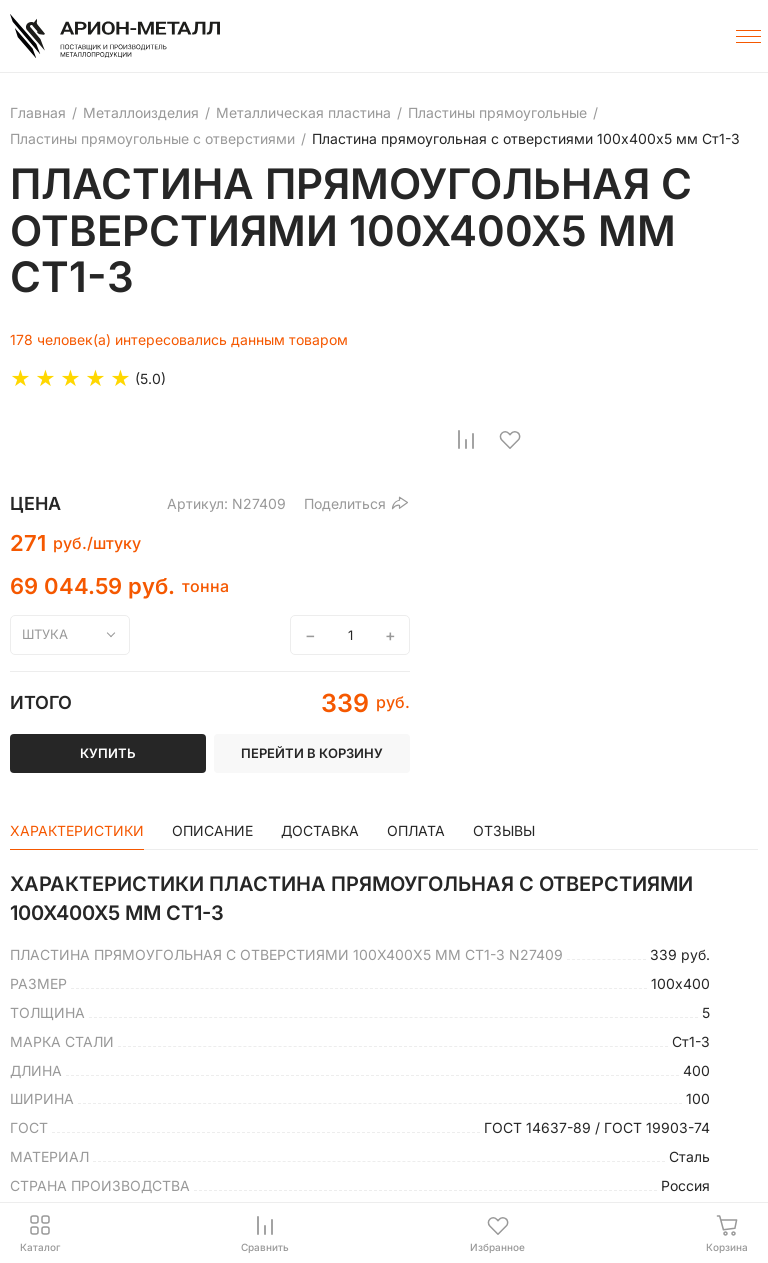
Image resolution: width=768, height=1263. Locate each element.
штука (45, 634)
